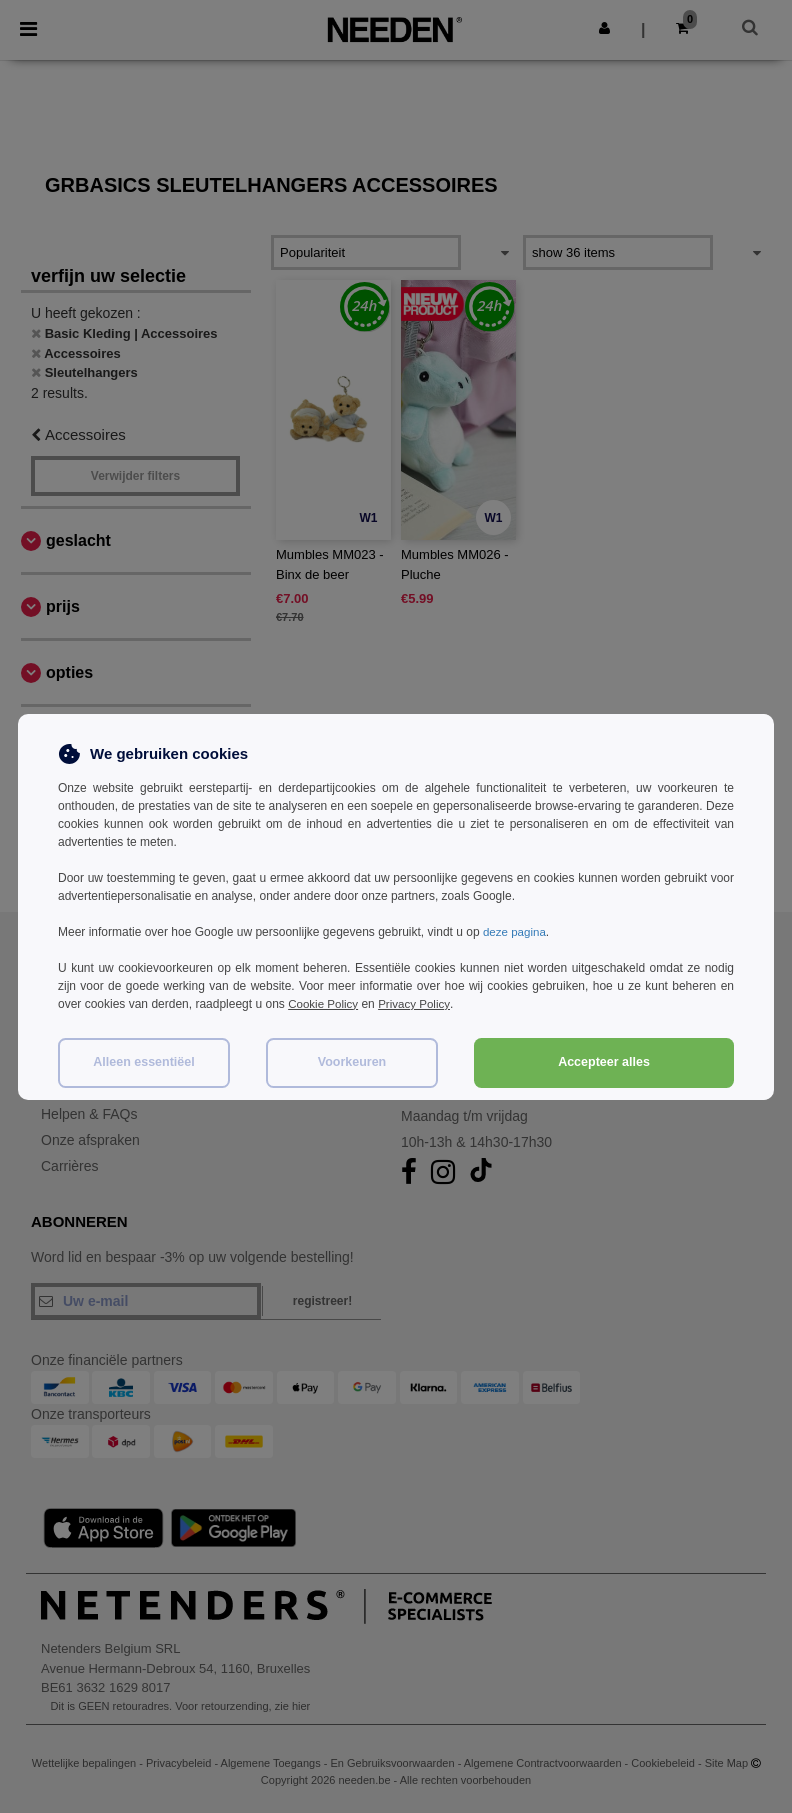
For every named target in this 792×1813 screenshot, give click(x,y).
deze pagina (515, 932)
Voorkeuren (352, 1062)
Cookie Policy (324, 1004)
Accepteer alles (604, 1062)
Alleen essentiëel (143, 1062)
